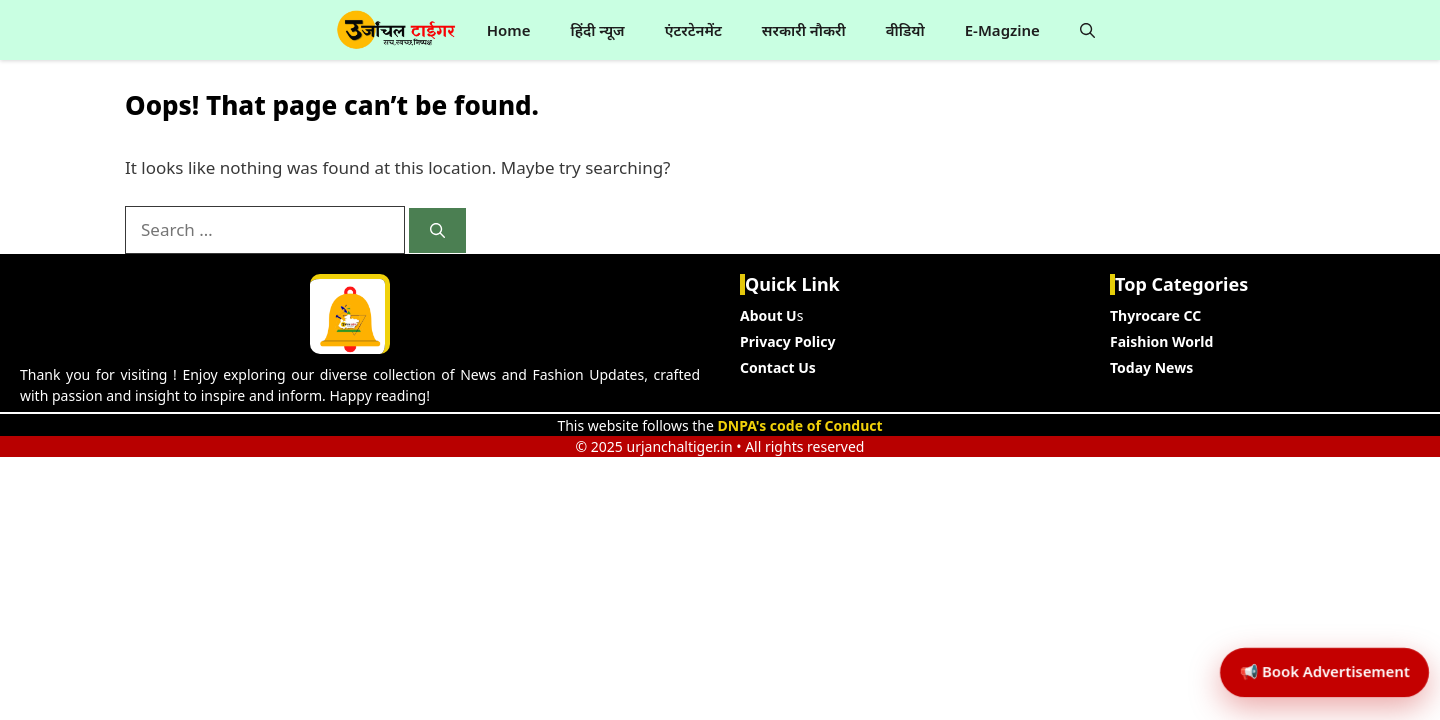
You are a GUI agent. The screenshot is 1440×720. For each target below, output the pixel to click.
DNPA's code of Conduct (800, 425)
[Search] (437, 230)
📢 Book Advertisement (1311, 624)
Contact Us (778, 367)
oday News (1155, 367)
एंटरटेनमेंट (693, 30)
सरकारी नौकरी (804, 30)
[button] (1087, 30)
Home (509, 30)
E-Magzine (1002, 30)
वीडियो (905, 30)
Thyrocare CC (1155, 315)
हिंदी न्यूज (597, 30)
